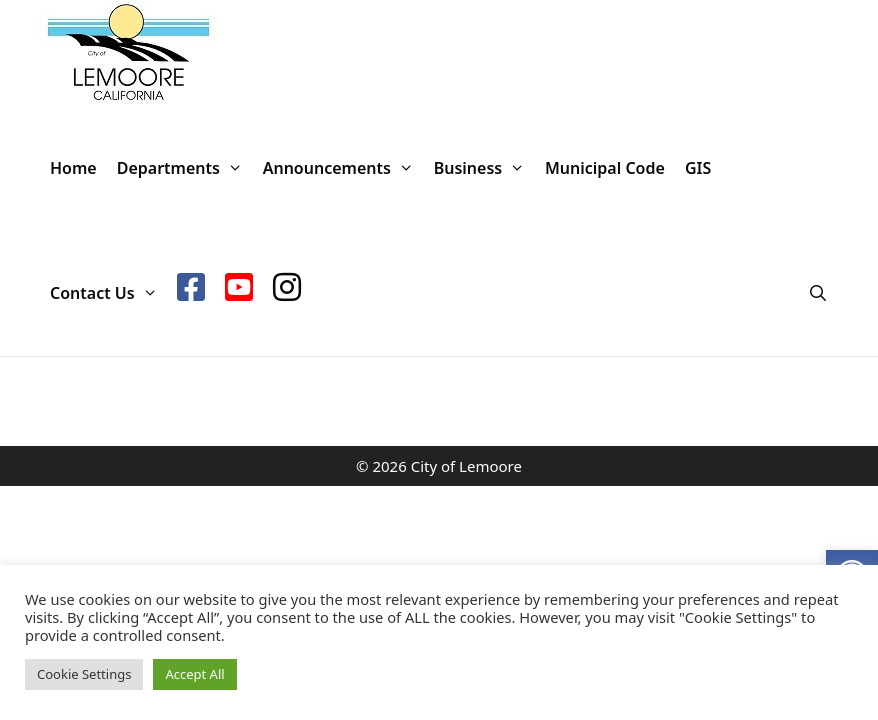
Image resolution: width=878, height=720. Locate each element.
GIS (698, 168)
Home (73, 168)
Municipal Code (605, 168)
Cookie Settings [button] (84, 674)
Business (484, 168)
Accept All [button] (194, 674)
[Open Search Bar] (817, 293)
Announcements (343, 168)
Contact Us (108, 293)
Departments (185, 168)
